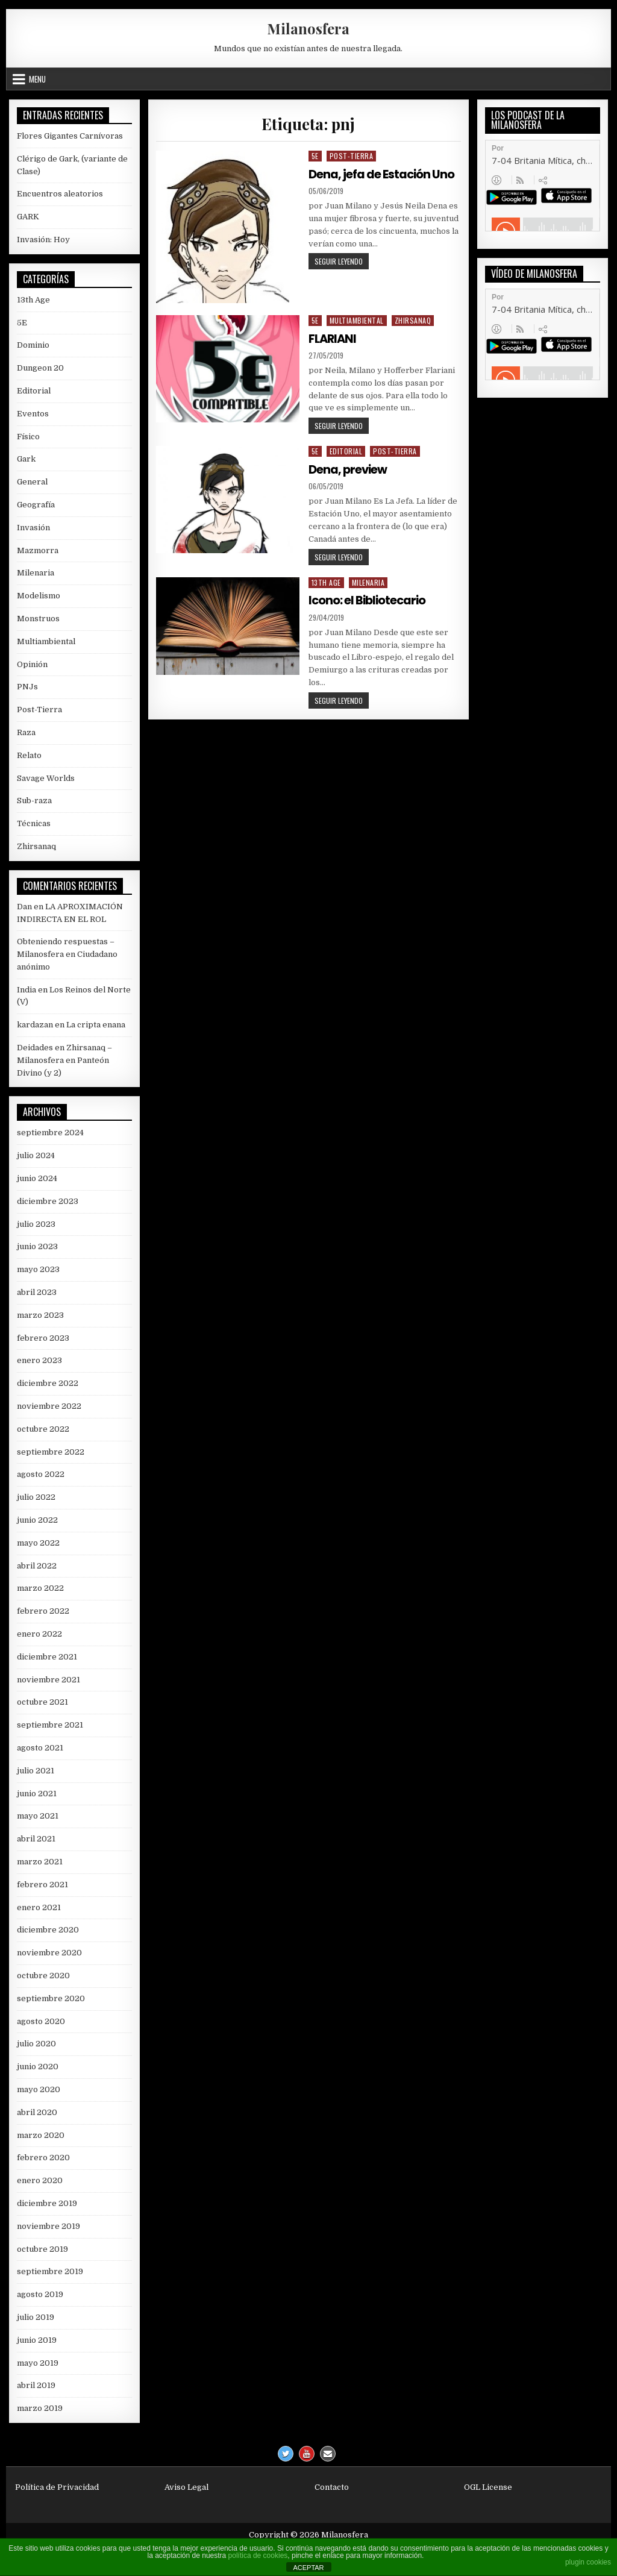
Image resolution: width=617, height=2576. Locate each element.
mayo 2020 (38, 2089)
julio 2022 (36, 1497)
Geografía (36, 504)
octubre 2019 (42, 2249)
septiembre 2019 (50, 2271)
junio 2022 (37, 1520)
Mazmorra (37, 550)
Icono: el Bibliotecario (368, 600)
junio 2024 (37, 1178)
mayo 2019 (37, 2363)
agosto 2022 (40, 1474)
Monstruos (38, 618)
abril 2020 (37, 2112)
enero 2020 (40, 2180)
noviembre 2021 (48, 1679)
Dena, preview (348, 469)
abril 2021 (36, 1838)
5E (315, 156)
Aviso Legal (186, 2487)
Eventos (33, 413)
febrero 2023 (43, 1338)
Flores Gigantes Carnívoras (70, 135)
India (26, 989)
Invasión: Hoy (43, 239)
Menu (37, 79)
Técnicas (34, 823)
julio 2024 (36, 1155)
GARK (28, 216)
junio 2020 (37, 2066)
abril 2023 (37, 1292)
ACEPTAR (308, 2567)
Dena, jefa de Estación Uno (382, 174)
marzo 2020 (40, 2135)
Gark (26, 458)
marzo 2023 (40, 1315)
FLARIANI (333, 338)
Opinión (32, 664)
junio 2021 (37, 1793)
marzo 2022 (40, 1588)
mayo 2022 (38, 1542)
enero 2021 (39, 1907)
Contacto (332, 2487)
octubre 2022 (43, 1429)
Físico (28, 436)
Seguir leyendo (342, 262)
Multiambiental (357, 320)
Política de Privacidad (57, 2487)
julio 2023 (36, 1224)
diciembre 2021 (47, 1656)
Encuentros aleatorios (60, 193)
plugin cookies (588, 2562)
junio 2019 (37, 2340)
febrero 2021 (42, 1884)
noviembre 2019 (48, 2226)
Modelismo (38, 595)
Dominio (33, 344)
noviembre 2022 (49, 1406)
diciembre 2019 (47, 2203)
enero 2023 (39, 1360)
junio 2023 (37, 1246)
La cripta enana (95, 1024)
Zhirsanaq (413, 320)
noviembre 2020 (49, 1952)
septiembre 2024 (50, 1132)
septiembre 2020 (51, 1998)
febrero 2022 (43, 1610)
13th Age (326, 582)
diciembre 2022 (47, 1383)
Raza (26, 732)
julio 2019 (35, 2317)
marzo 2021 (40, 1861)
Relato (29, 755)
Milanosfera (308, 28)
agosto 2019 (40, 2294)
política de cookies (258, 2555)
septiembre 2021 (50, 1724)
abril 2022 (37, 1565)
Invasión (33, 527)
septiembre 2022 (50, 1451)
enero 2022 (39, 1633)
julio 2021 (35, 1770)
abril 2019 (36, 2385)
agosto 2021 (40, 1747)
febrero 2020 (43, 2157)
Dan (24, 906)
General (32, 481)
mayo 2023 (38, 1269)
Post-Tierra (352, 156)
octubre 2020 (43, 1975)
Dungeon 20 (40, 367)
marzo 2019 (40, 2408)
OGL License (488, 2487)
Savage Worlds (46, 778)
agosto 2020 (41, 2021)
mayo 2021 (37, 1815)
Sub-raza (34, 800)
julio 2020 (36, 2043)
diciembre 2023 (47, 1201)
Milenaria (368, 582)
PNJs (27, 686)
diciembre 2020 (48, 1929)
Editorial (346, 451)
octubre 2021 (42, 1701)
